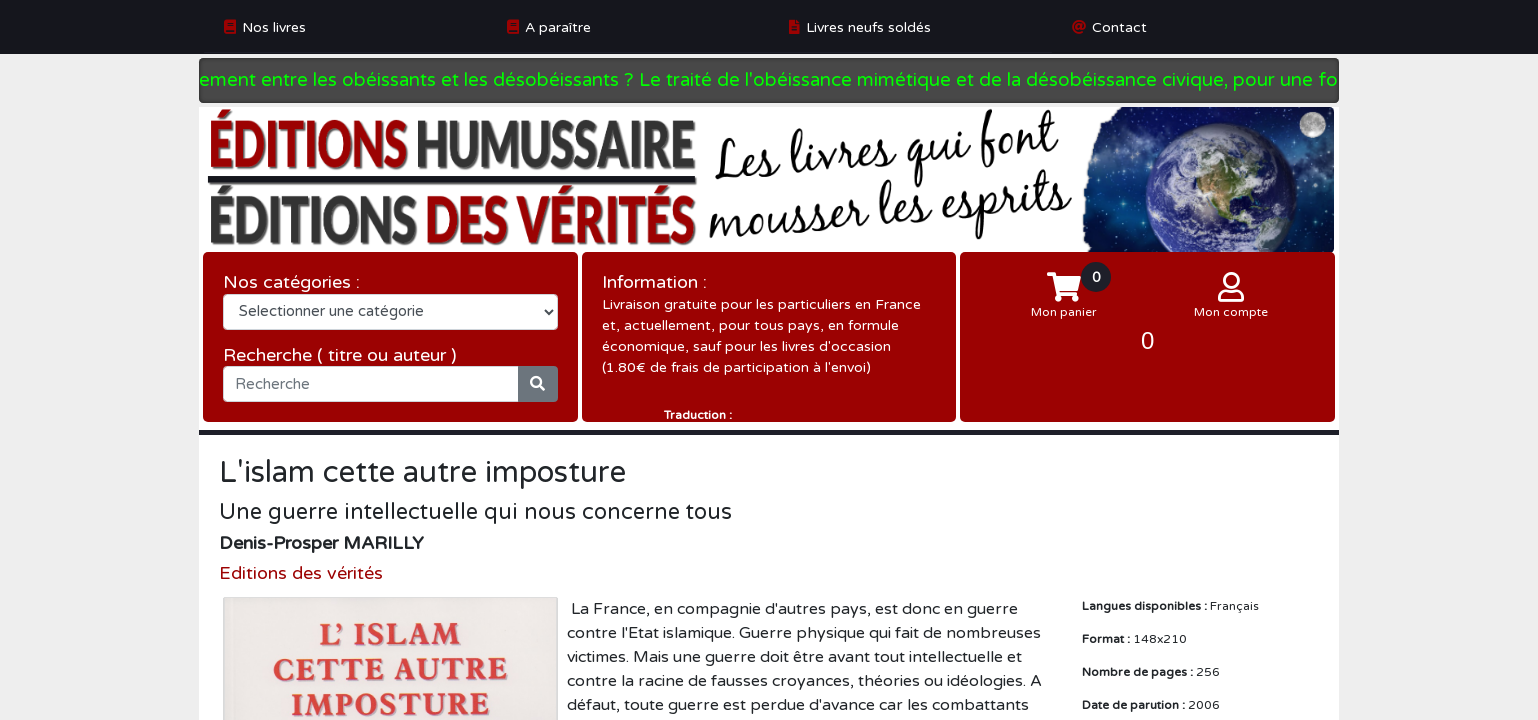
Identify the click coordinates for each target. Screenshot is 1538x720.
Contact (1119, 27)
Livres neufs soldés (868, 27)
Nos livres (274, 27)
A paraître (558, 27)
